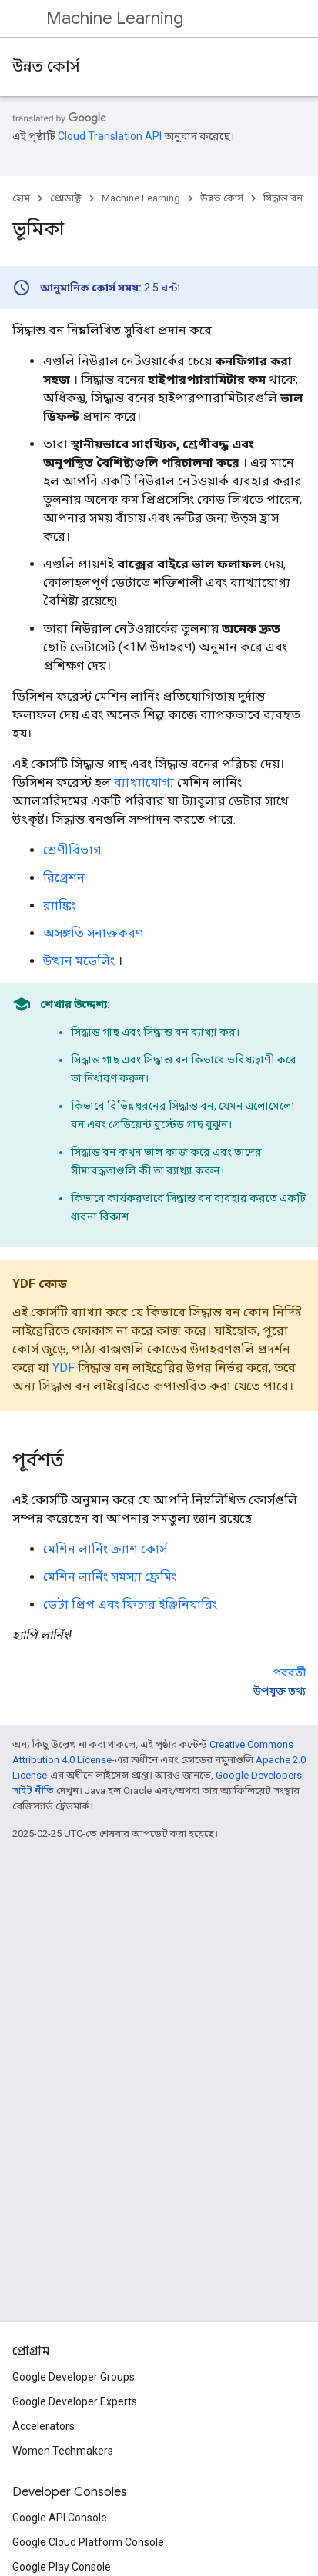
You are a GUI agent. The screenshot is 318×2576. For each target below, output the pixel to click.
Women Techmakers (62, 2451)
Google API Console (59, 2517)
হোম (21, 198)
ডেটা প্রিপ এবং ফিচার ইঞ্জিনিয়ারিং (130, 1604)
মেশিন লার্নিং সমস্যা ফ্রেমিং (109, 1576)
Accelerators (43, 2426)
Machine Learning (114, 18)
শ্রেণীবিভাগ (72, 850)
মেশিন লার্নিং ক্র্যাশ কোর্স (105, 1549)
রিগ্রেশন (64, 877)
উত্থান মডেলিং (79, 961)
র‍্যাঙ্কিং (59, 905)
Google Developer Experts (74, 2401)
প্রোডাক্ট (66, 198)
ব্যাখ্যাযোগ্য (144, 782)
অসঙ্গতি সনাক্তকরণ (93, 933)
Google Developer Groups (73, 2377)
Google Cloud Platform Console (88, 2542)
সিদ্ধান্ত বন (283, 198)
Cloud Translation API (110, 136)
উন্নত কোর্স (46, 66)
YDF (63, 1367)
